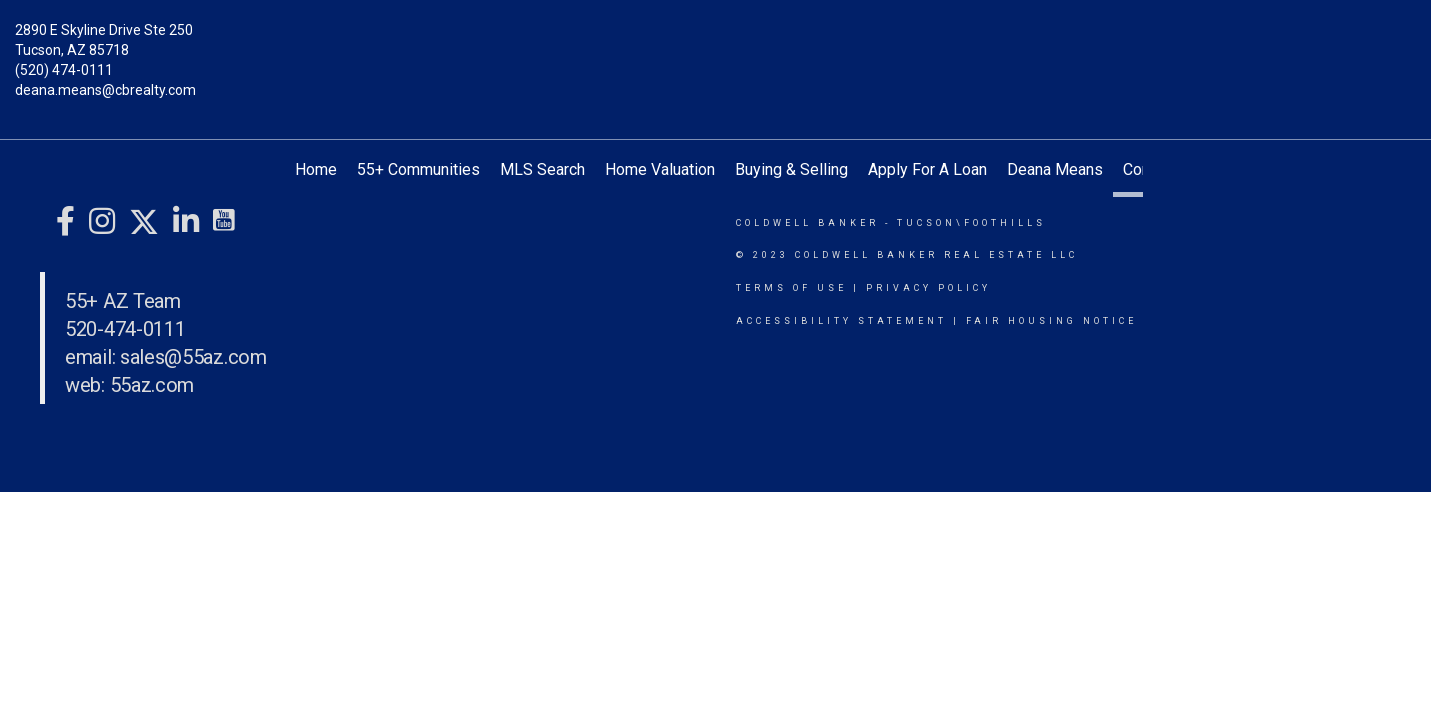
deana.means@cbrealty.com (105, 90)
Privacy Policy (928, 288)
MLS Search (542, 169)
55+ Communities (418, 169)
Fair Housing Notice (1051, 321)
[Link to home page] (715, 45)
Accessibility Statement (841, 321)
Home (316, 169)
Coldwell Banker (807, 223)
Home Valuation (660, 169)
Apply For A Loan (927, 169)
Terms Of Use (791, 288)
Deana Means (1055, 169)
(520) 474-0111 (64, 70)
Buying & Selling (791, 169)
